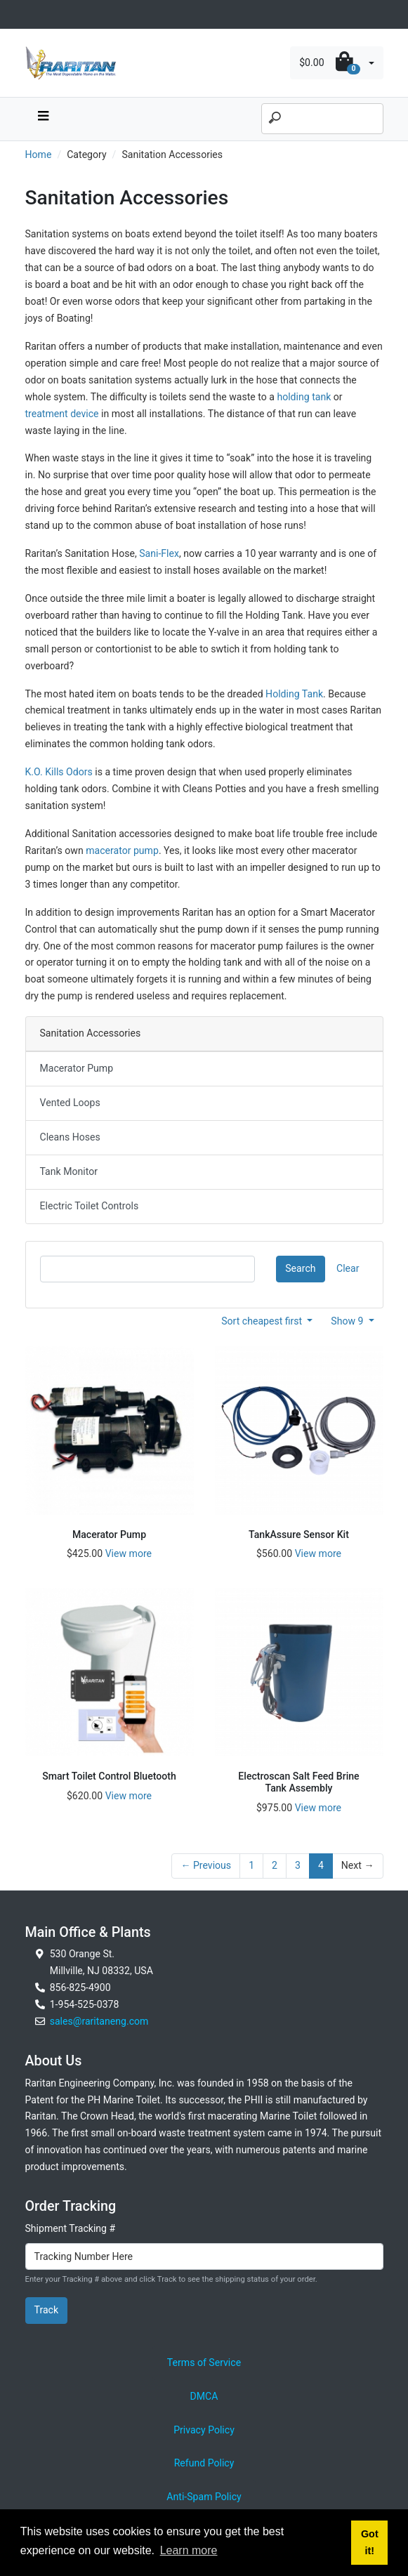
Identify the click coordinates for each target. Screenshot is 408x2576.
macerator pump (122, 850)
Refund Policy (204, 2463)
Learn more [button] (189, 2550)
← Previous (205, 1865)
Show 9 (348, 1321)
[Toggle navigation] (33, 14)
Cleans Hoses (70, 1137)
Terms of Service (204, 2362)
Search (300, 1268)
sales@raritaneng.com (99, 2021)
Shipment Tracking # (70, 2228)
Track (46, 2309)
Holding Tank (294, 693)
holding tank (304, 396)
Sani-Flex (159, 553)
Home (38, 154)
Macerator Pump (77, 1068)
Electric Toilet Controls (89, 1205)
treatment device (62, 413)
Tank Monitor (69, 1171)
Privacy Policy (204, 2430)
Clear (347, 1268)
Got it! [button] (370, 2542)
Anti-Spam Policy (203, 2496)
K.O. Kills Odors (59, 771)
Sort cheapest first (263, 1321)
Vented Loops (70, 1102)
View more (128, 1553)
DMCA (204, 2396)
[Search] (322, 118)
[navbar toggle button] (43, 119)
